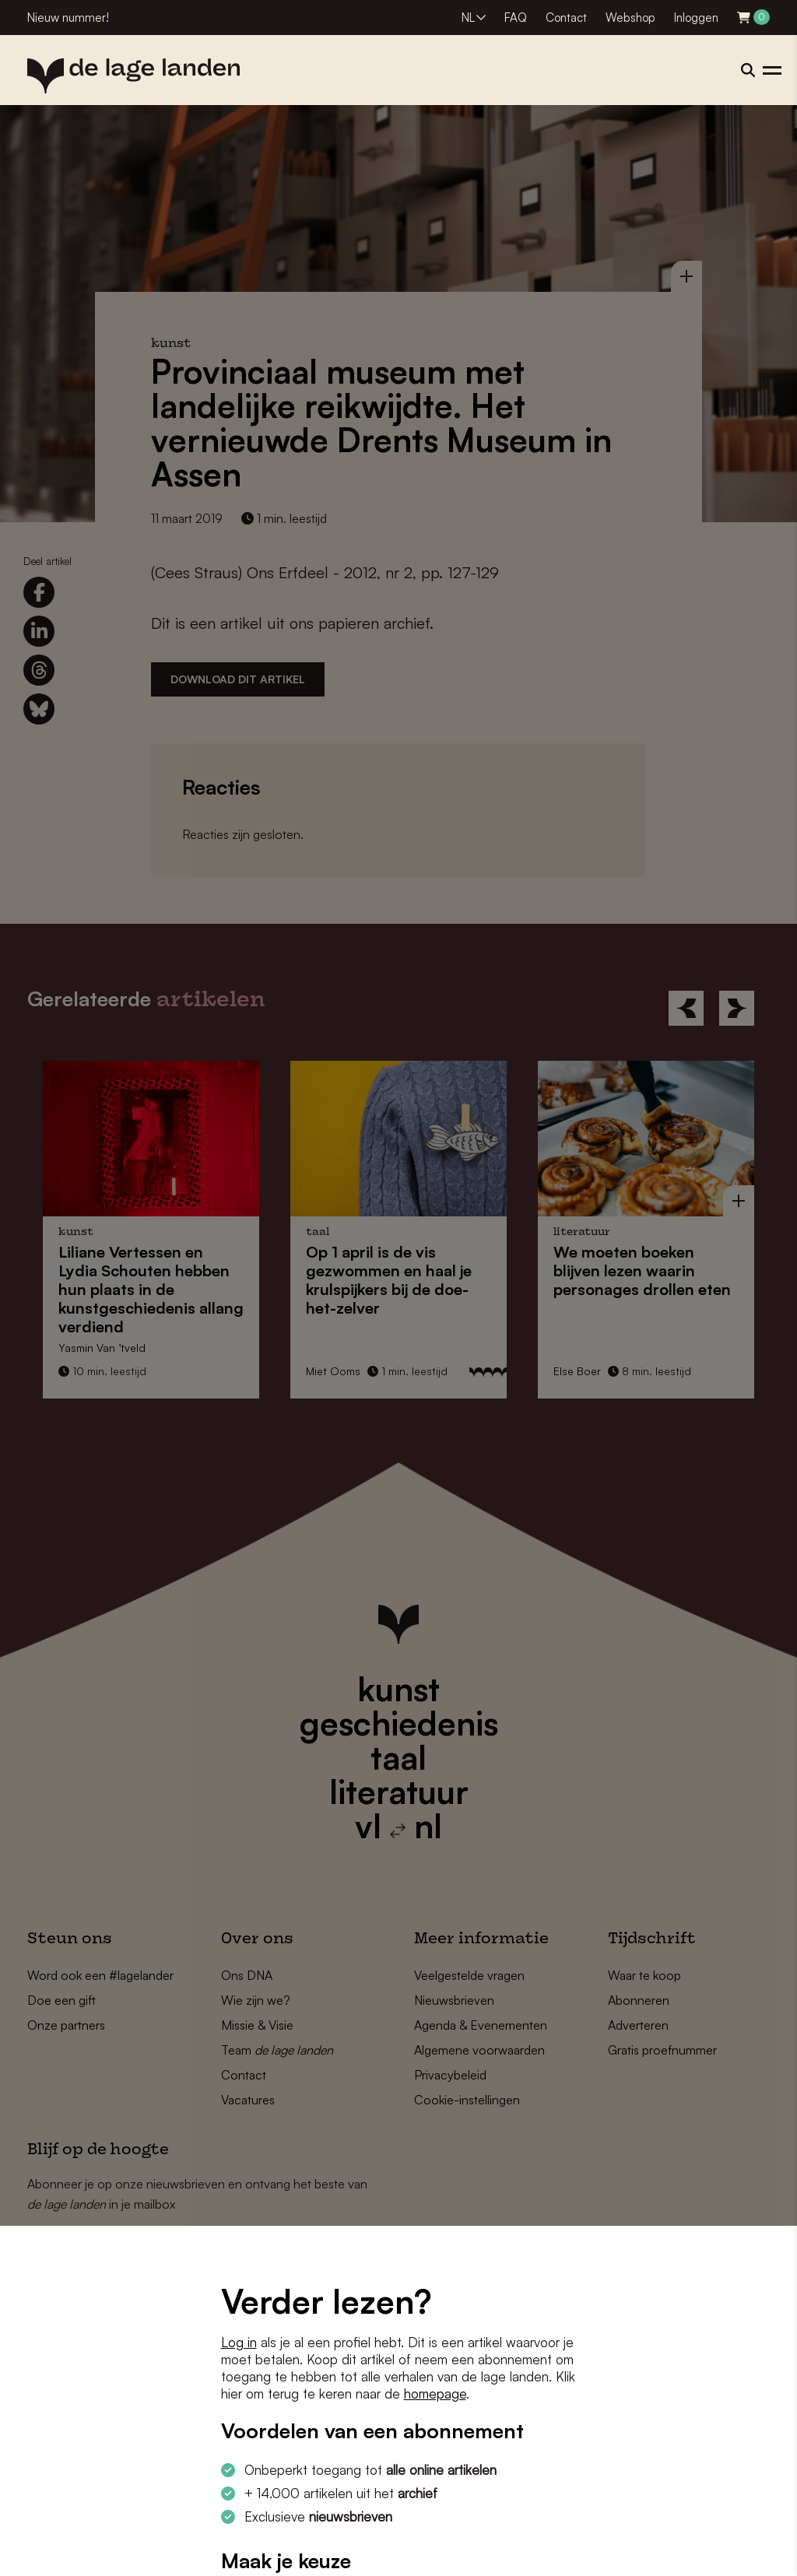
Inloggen (696, 17)
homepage (435, 2393)
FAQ (515, 17)
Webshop (630, 17)
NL (468, 17)
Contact (566, 17)
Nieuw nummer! (68, 17)
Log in (239, 2342)
